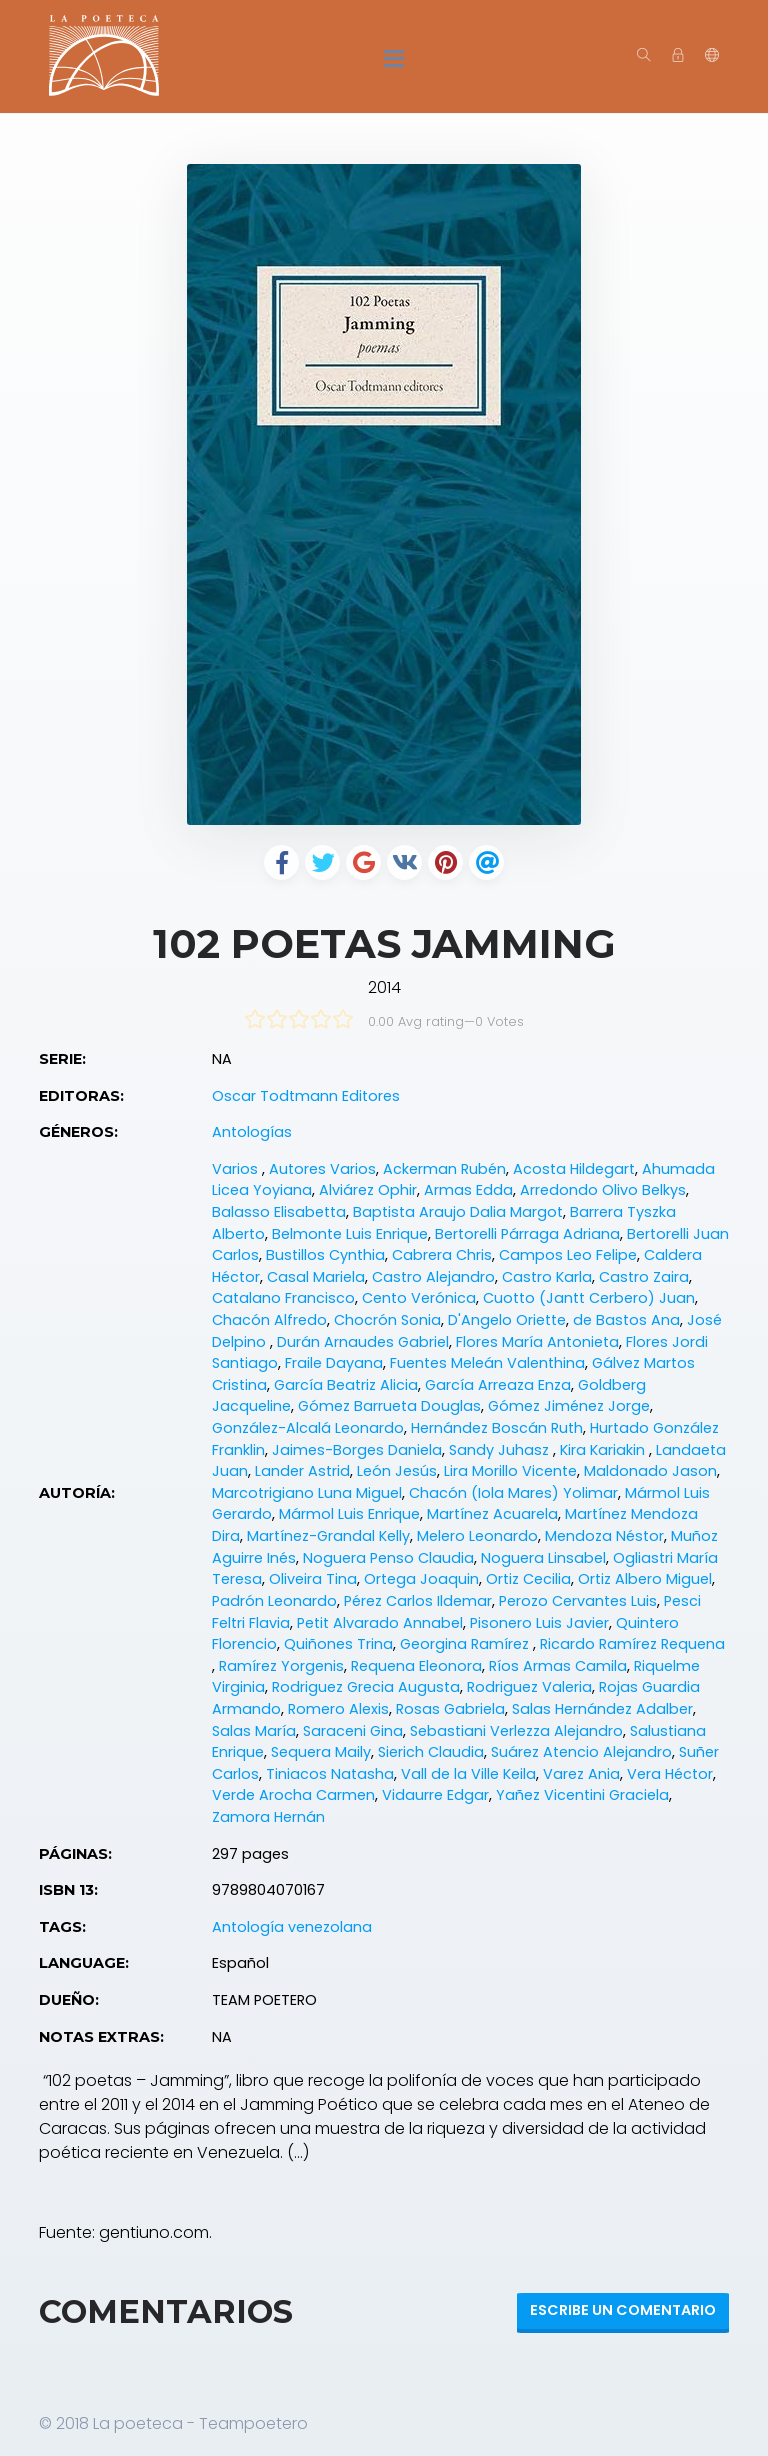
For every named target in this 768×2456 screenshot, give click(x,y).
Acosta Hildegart (574, 1169)
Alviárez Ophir (368, 1190)
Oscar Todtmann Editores (306, 1096)
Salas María (254, 1731)
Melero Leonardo (477, 1536)
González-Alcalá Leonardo (308, 1428)
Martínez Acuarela (492, 1514)
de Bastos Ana (626, 1320)
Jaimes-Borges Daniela (357, 1450)
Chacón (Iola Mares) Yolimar (513, 1493)
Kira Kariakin (604, 1450)
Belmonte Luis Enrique (350, 1234)
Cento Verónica (419, 1298)
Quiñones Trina (338, 1644)
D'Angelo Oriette (507, 1320)
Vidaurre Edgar (435, 1795)
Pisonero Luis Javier (539, 1623)
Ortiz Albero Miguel (645, 1579)
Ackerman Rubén (444, 1169)
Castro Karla (547, 1277)
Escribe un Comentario (623, 2310)
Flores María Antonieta (537, 1342)
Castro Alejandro (433, 1277)
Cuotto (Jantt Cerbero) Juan (589, 1298)
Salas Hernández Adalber (602, 1709)
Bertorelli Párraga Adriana (527, 1234)
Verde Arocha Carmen (293, 1795)
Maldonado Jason (650, 1471)
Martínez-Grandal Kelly (328, 1536)
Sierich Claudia (431, 1752)
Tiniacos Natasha (330, 1774)
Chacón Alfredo (269, 1320)
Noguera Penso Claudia (388, 1558)
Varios (237, 1169)
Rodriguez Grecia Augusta (366, 1687)
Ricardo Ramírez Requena (632, 1644)
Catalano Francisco (283, 1298)
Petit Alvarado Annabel (380, 1623)
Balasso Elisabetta (279, 1212)
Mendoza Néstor (604, 1536)
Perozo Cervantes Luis (578, 1601)
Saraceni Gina (353, 1731)
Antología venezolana (292, 1927)
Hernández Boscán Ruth (497, 1428)
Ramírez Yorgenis (281, 1666)
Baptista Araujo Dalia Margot (458, 1212)
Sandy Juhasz (501, 1450)
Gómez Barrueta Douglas (389, 1406)
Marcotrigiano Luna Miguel (307, 1493)
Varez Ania (581, 1774)
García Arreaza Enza (498, 1385)
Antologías (252, 1132)
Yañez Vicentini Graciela (582, 1795)
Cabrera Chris (442, 1255)
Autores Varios (322, 1169)
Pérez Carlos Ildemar (418, 1601)
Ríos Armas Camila (558, 1666)
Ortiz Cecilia (528, 1579)
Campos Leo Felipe (568, 1255)
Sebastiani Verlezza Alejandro (516, 1731)
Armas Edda (468, 1190)
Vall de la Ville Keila (468, 1774)
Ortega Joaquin (421, 1579)
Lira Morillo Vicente (510, 1471)
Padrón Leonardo (274, 1601)
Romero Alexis (338, 1709)
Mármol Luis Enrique (349, 1514)
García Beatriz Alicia (346, 1385)
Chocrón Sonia (387, 1320)
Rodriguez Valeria (529, 1687)
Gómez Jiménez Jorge (569, 1406)
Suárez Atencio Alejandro (581, 1752)
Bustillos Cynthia (325, 1255)
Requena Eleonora (416, 1666)
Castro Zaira (644, 1277)
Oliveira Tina (313, 1579)
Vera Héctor (670, 1774)
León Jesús (397, 1471)
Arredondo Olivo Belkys (603, 1190)
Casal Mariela (316, 1277)
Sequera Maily (321, 1752)
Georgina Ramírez (466, 1644)
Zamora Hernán (268, 1817)
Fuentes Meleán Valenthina (487, 1363)
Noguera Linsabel (543, 1558)
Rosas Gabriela (450, 1709)
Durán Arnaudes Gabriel (363, 1342)
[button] (712, 56)
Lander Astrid (302, 1471)
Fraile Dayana (334, 1363)
